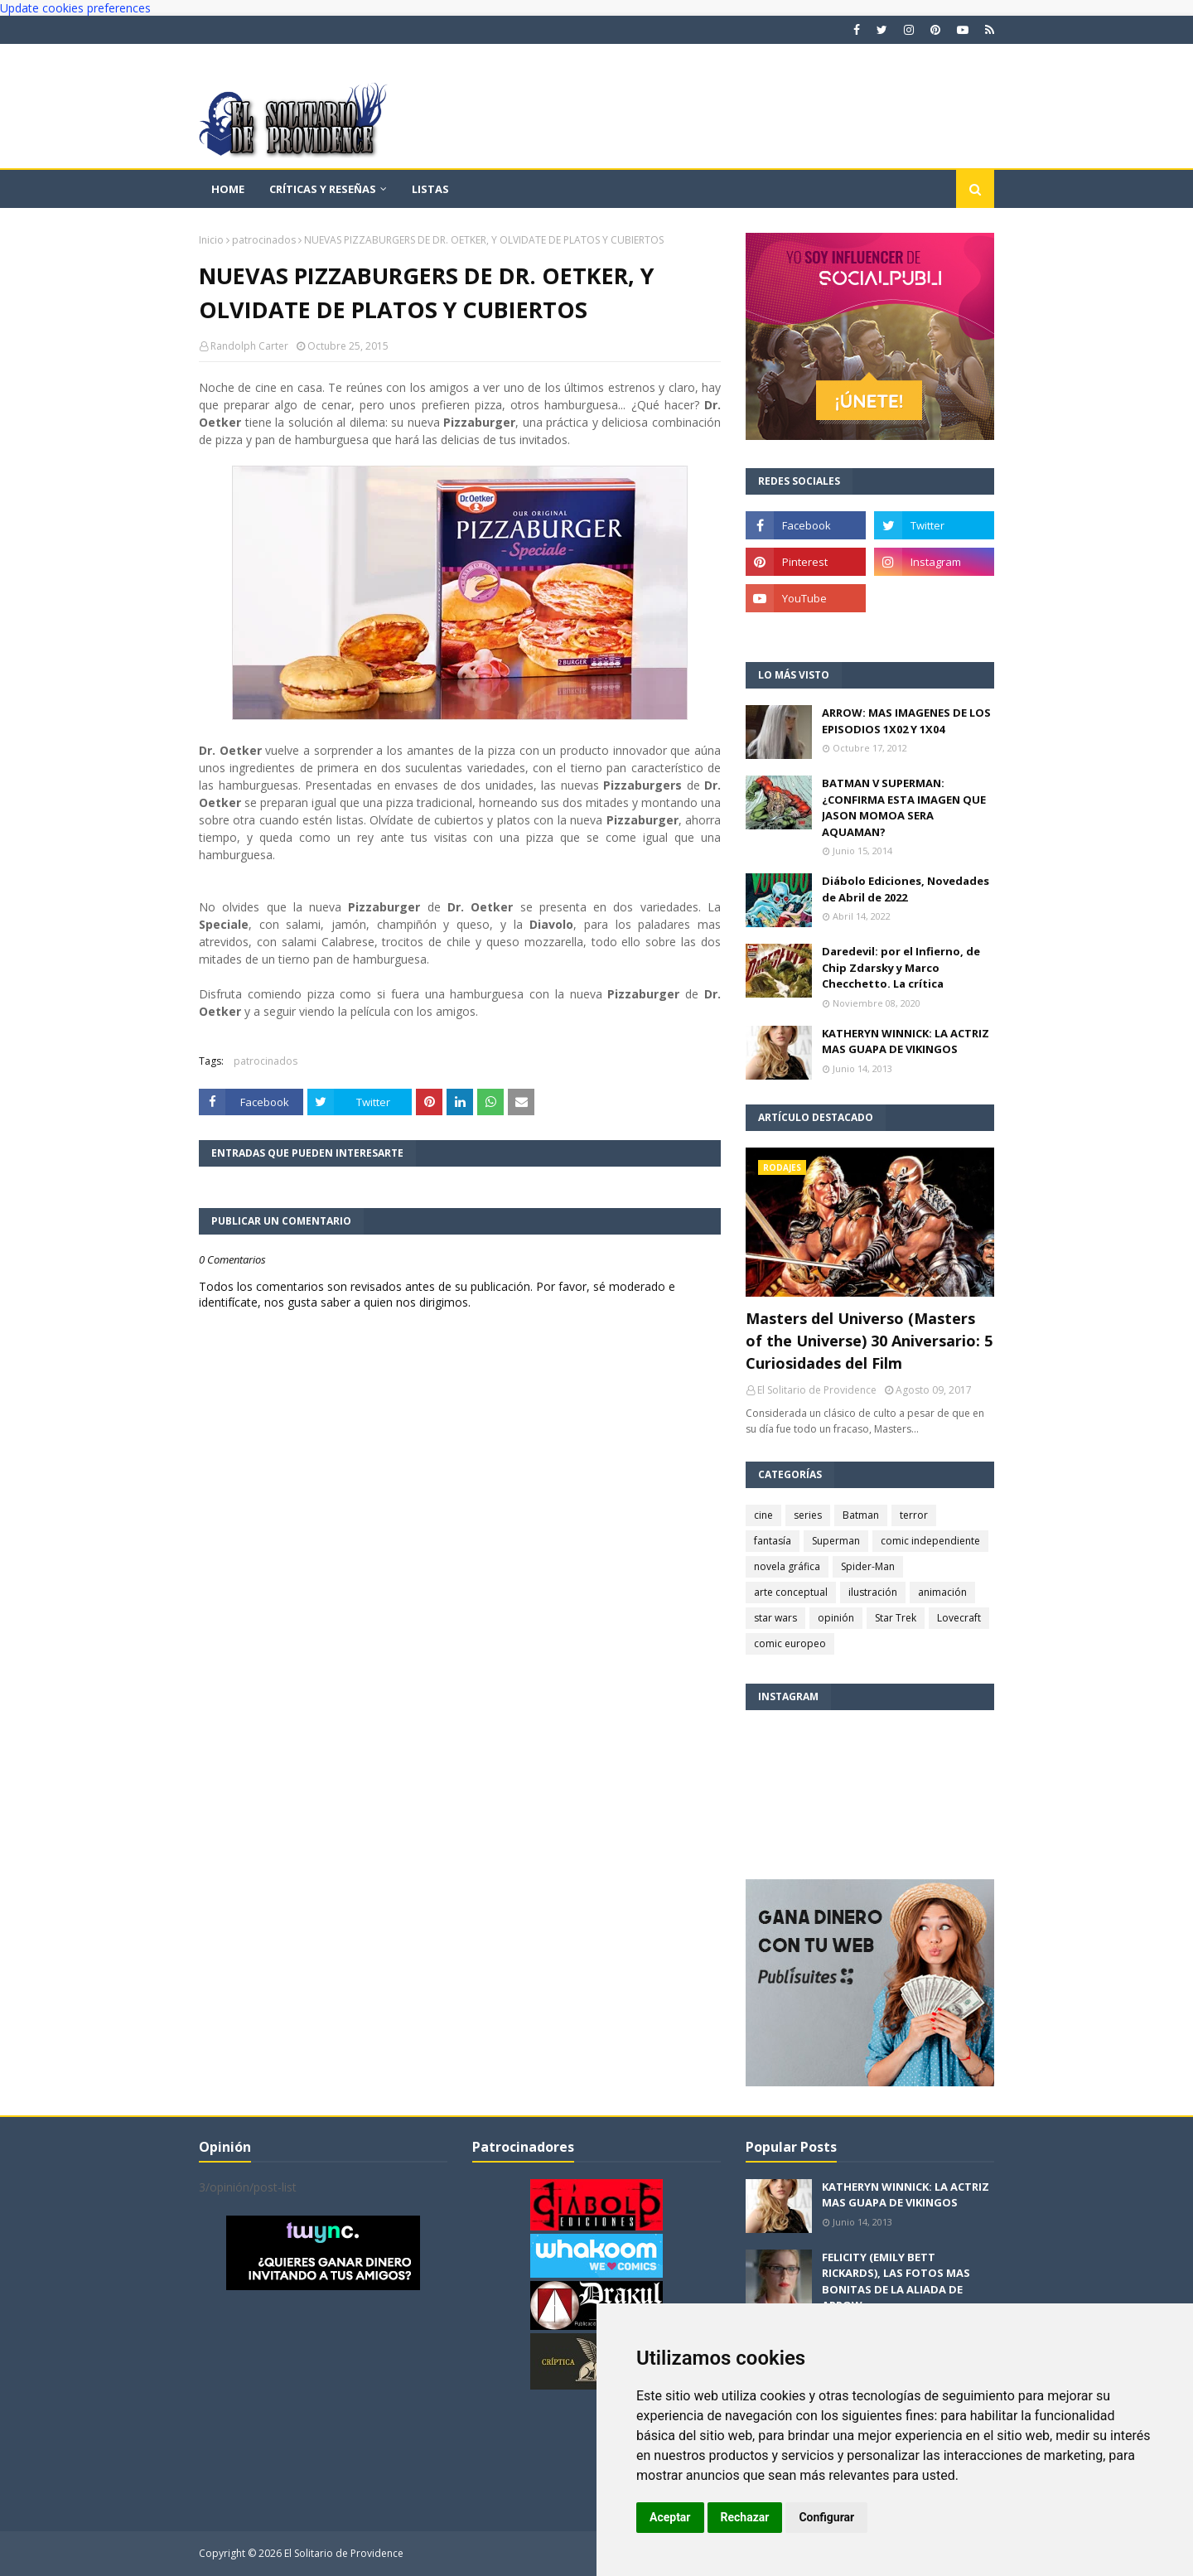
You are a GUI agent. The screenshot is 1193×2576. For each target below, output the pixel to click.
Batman (861, 1515)
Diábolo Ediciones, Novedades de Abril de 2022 (905, 889)
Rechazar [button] (745, 2517)
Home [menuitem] (227, 188)
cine (763, 1515)
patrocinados (264, 240)
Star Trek (895, 1618)
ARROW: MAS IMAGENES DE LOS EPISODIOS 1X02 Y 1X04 (906, 721)
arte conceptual (791, 1592)
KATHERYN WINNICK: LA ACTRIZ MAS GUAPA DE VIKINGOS (905, 1041)
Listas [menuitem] (430, 188)
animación (942, 1592)
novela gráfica (787, 1566)
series (808, 1515)
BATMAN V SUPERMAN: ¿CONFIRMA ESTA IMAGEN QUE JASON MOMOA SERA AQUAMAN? (904, 807)
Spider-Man (868, 1566)
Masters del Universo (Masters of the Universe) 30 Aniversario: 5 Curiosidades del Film (869, 1340)
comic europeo (790, 1643)
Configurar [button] (826, 2517)
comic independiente (930, 1541)
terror (914, 1515)
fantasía (772, 1541)
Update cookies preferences (75, 8)
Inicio (211, 240)
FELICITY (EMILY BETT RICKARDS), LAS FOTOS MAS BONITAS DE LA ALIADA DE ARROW (896, 2281)
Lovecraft (959, 1618)
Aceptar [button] (670, 2517)
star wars (775, 1618)
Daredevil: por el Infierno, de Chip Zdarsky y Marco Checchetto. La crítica (901, 967)
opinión (836, 1618)
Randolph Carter (249, 346)
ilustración (872, 1592)
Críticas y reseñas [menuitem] (322, 188)
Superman (836, 1541)
